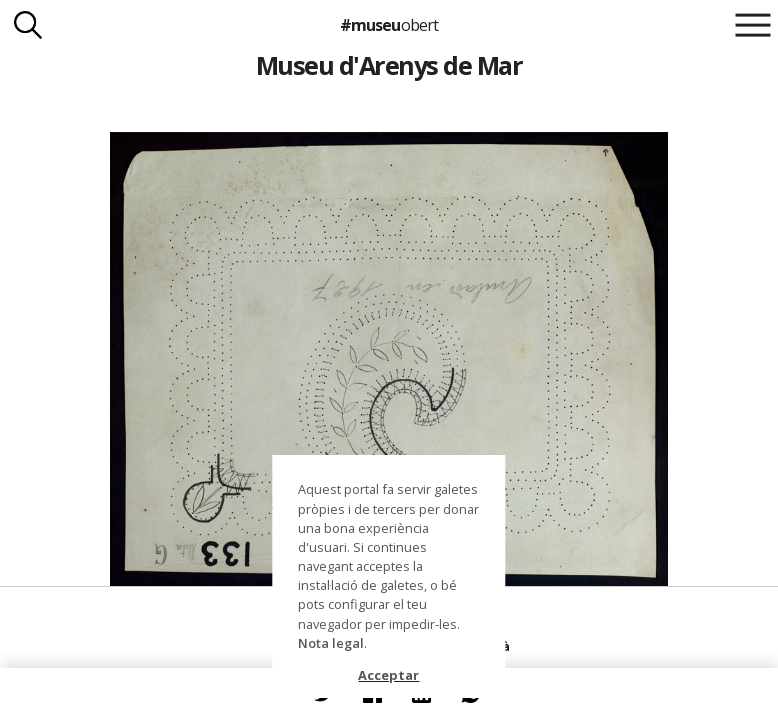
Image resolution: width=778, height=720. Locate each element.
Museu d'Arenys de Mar (389, 65)
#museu (388, 25)
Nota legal (331, 643)
